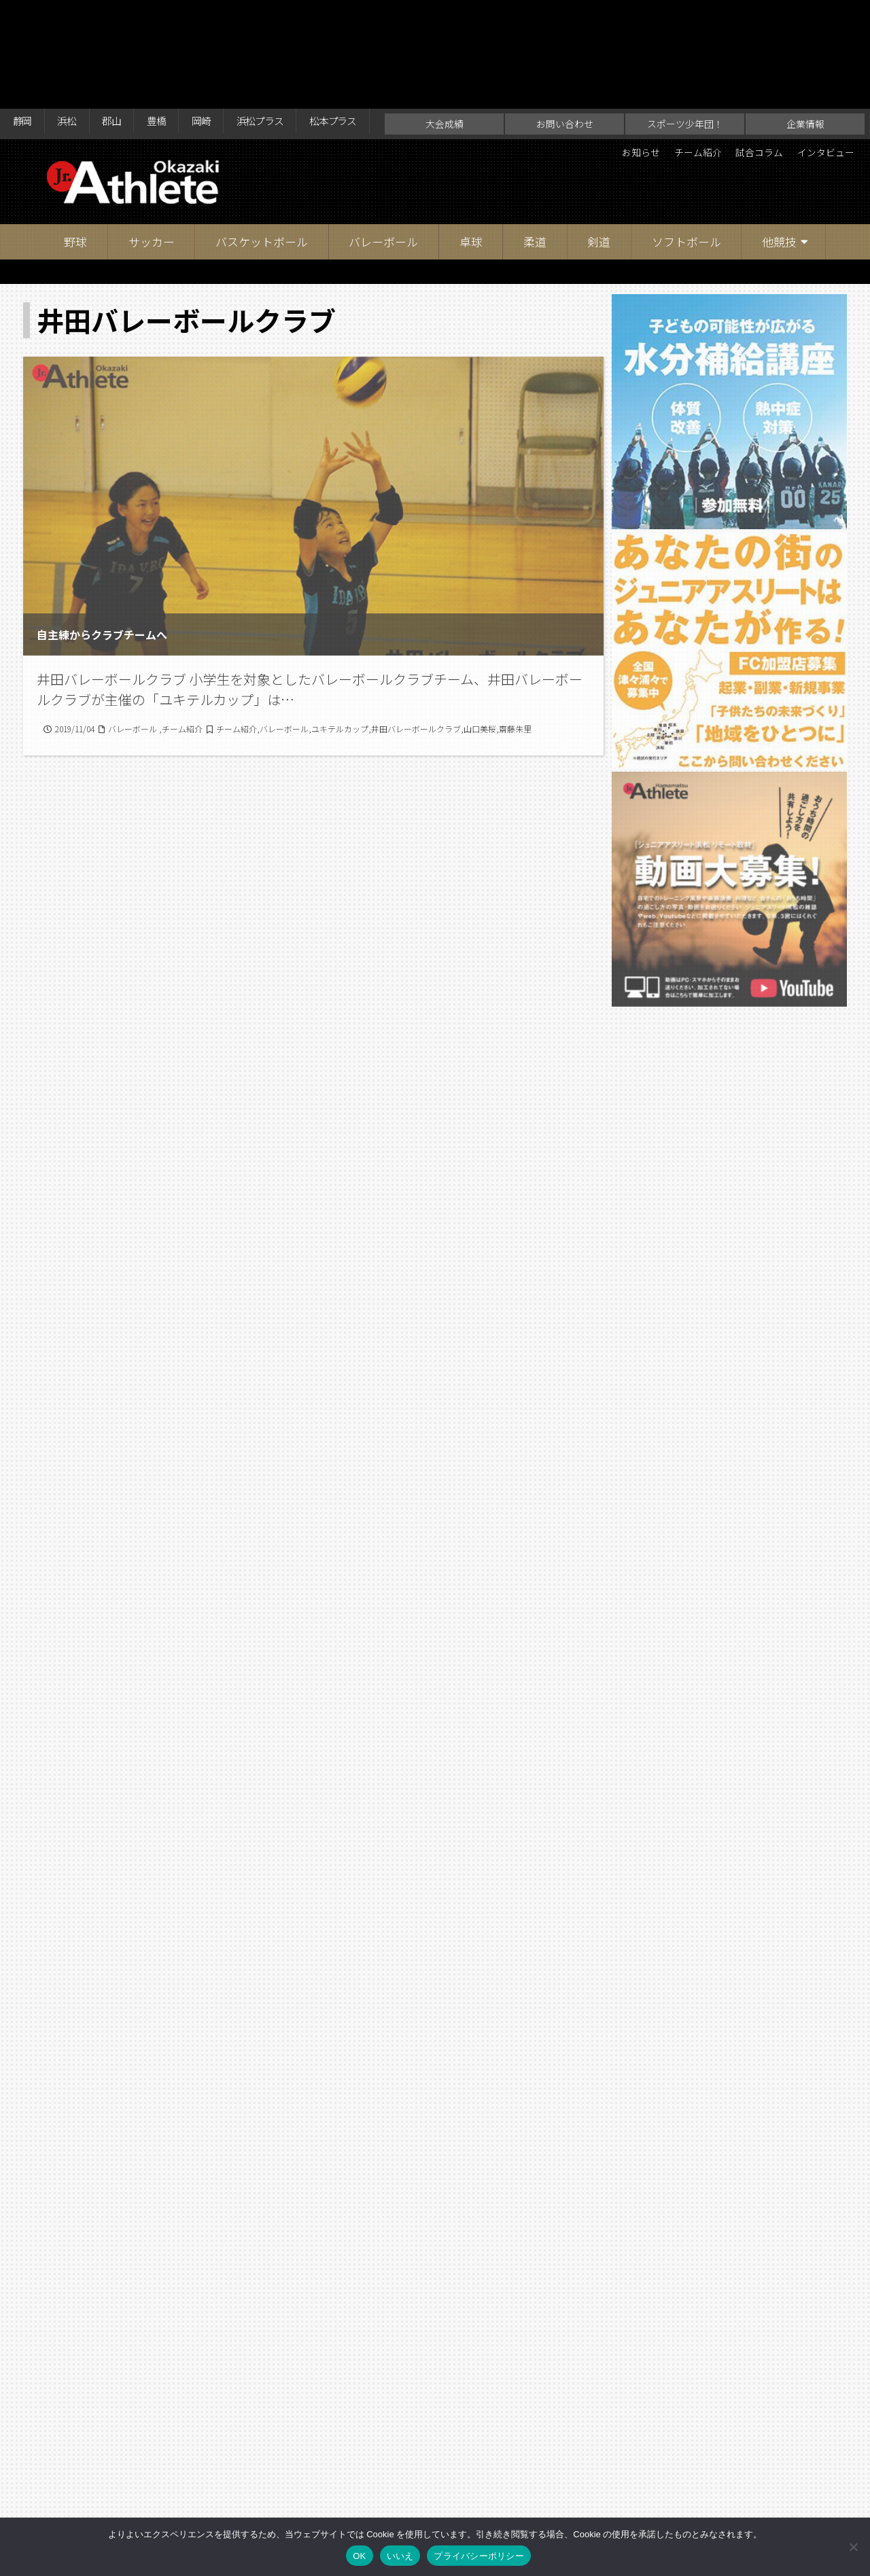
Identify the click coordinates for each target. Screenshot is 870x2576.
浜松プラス (289, 15)
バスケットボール (261, 162)
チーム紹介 (673, 75)
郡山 (124, 15)
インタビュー (820, 75)
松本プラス (371, 15)
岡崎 (223, 15)
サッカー (151, 162)
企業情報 (805, 45)
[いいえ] (853, 2547)
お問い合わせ (564, 45)
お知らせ (608, 75)
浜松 (74, 15)
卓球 (471, 162)
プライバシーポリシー (479, 2556)
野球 (75, 162)
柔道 (534, 162)
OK (359, 2556)
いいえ (400, 2556)
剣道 (598, 162)
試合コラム (744, 75)
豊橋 (173, 15)
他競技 (779, 162)
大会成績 (444, 45)
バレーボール (383, 162)
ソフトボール (686, 162)
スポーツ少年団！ (685, 45)
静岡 (24, 15)
